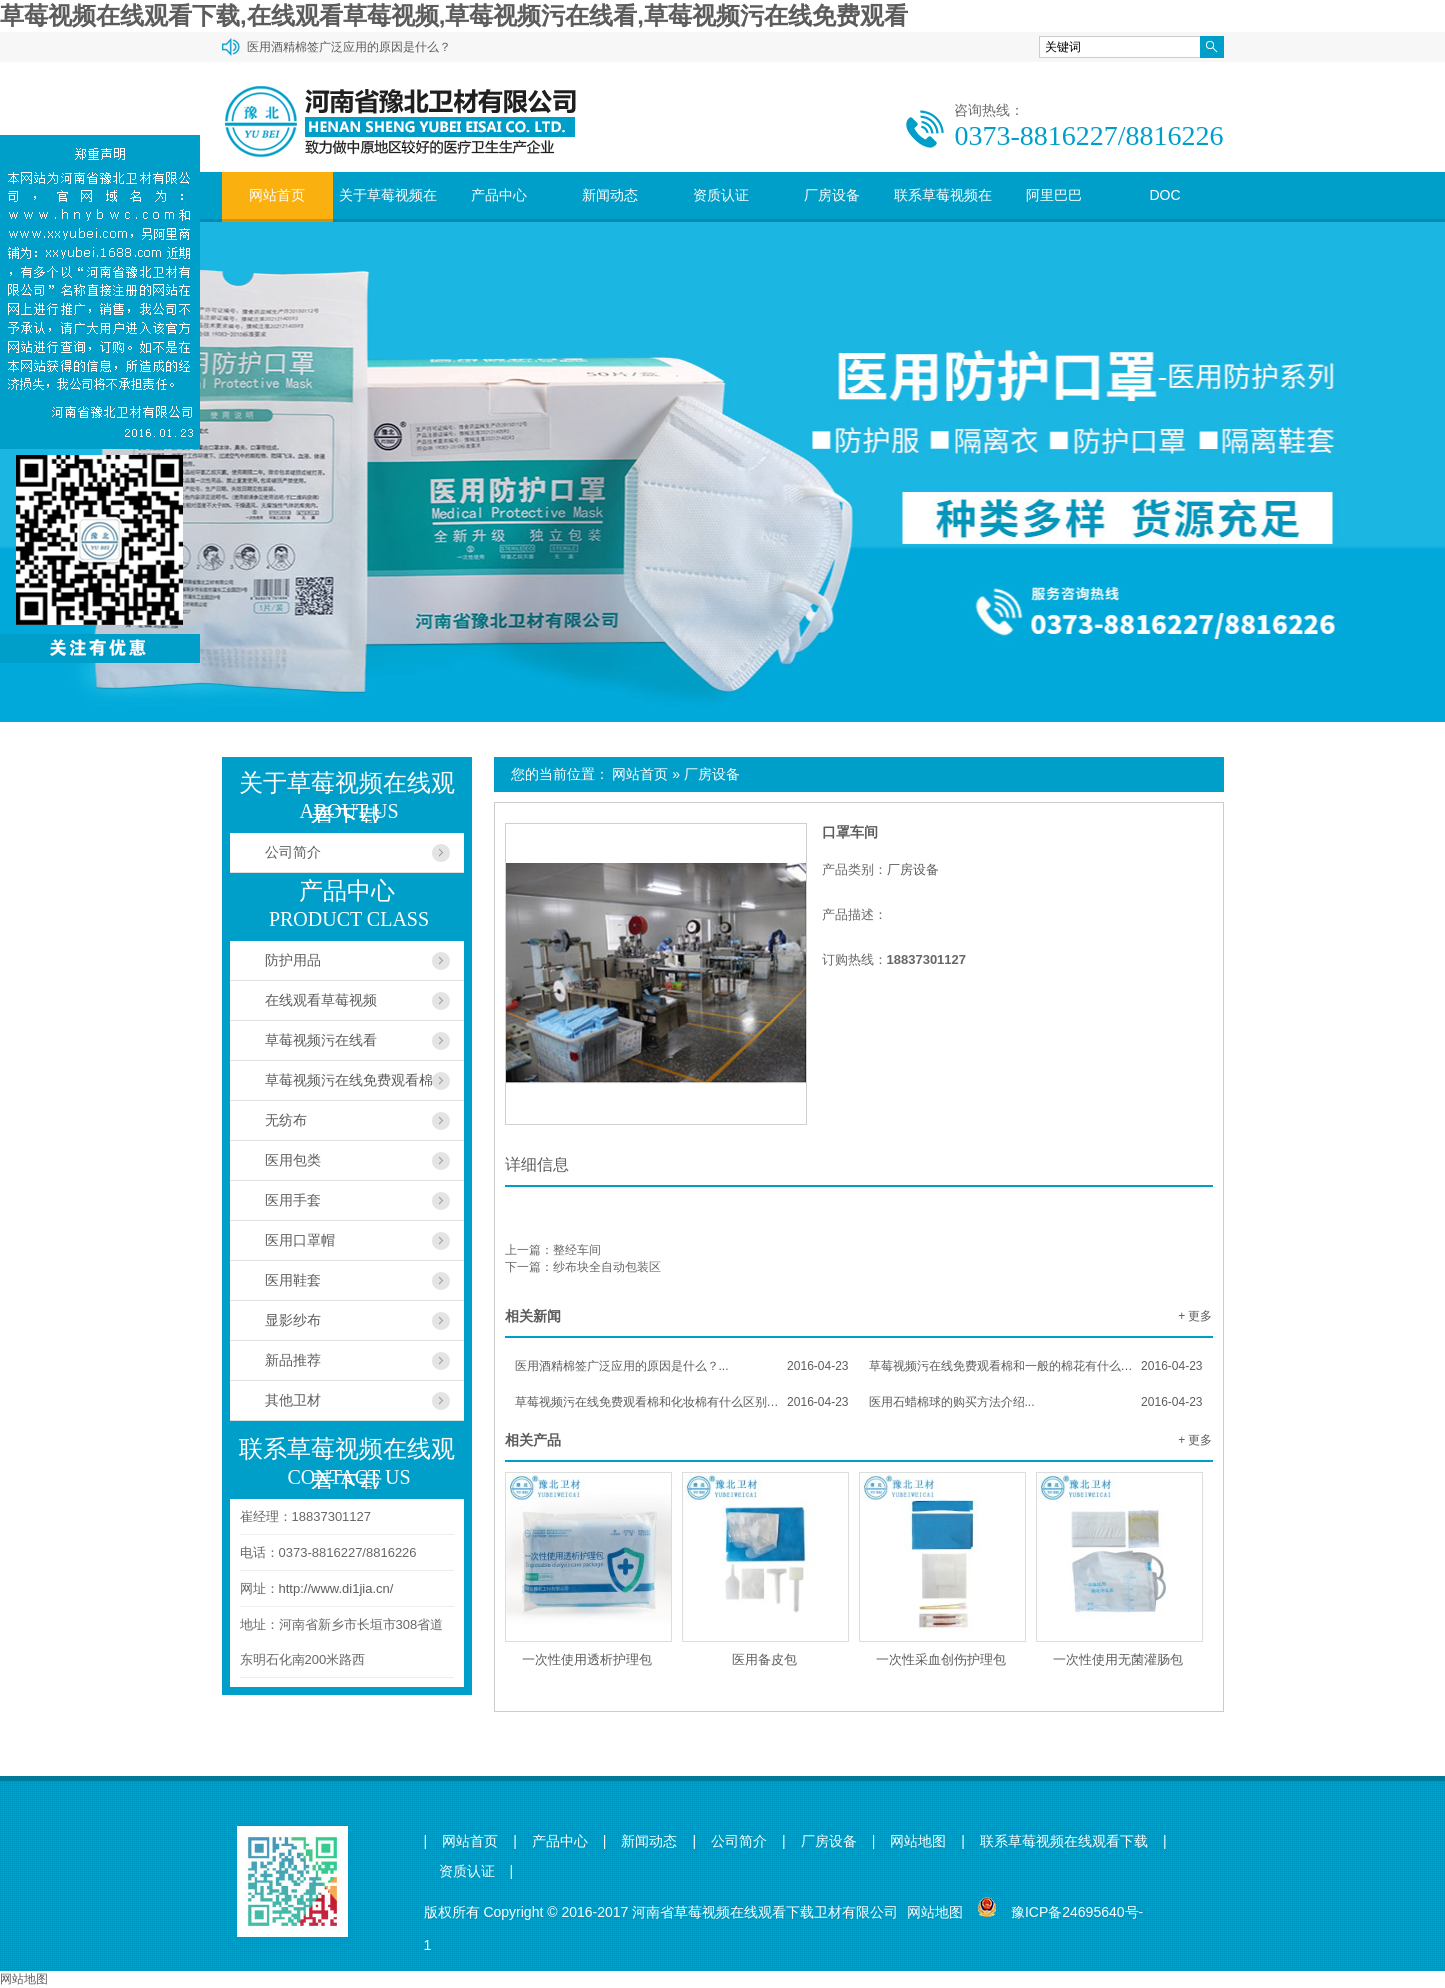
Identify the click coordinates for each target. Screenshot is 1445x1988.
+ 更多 (1195, 1316)
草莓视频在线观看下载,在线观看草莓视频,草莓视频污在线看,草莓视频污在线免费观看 (454, 15)
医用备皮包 (764, 1659)
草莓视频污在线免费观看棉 (349, 1080)
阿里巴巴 (1054, 195)
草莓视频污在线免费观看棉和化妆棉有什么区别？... (682, 1402)
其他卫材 (293, 1400)
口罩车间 (850, 832)
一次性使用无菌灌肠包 (1118, 1659)
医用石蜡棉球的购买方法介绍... (1036, 1402)
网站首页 (277, 195)
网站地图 (918, 1841)
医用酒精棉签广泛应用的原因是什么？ (349, 47)
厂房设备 (832, 195)
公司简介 (293, 852)
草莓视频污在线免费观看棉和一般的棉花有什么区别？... (1036, 1366)
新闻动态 (610, 195)
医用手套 (293, 1200)
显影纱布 (293, 1320)
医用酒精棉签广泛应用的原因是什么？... (682, 1366)
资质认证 (721, 195)
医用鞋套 (293, 1280)
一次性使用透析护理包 (587, 1659)
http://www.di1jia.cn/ (336, 1588)
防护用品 (293, 960)
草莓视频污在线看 (321, 1040)
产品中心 (499, 195)
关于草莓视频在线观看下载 (388, 218)
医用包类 (293, 1160)
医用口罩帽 (300, 1240)
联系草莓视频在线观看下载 (943, 218)
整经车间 (577, 1250)
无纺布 (286, 1120)
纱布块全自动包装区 (607, 1267)
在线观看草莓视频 (321, 1000)
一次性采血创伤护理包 (941, 1659)
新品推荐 (293, 1360)
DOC (1164, 195)
